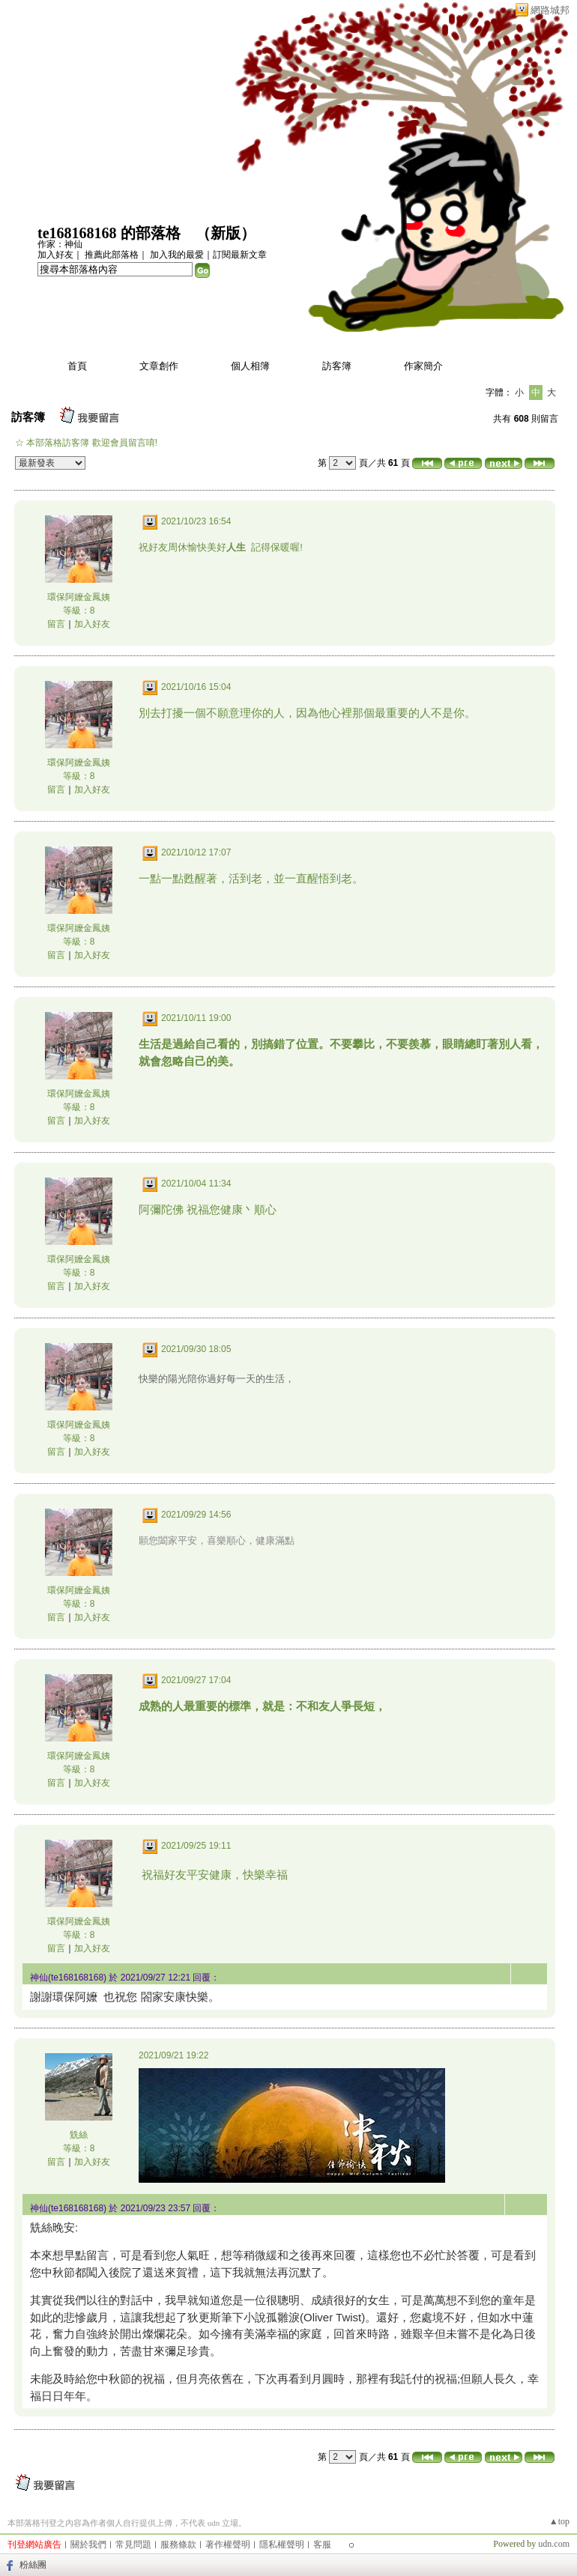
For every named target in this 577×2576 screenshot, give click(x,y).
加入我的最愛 (177, 254)
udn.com (554, 2544)
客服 (322, 2544)
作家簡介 (423, 366)
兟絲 (79, 2135)
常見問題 (133, 2544)
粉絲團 (32, 2565)
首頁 (77, 366)
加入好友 (55, 254)
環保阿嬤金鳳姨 (78, 597)
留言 (56, 624)
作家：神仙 (59, 244)
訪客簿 (336, 366)
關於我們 (88, 2544)
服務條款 (178, 2544)
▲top (559, 2521)
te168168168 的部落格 (109, 233)
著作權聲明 (227, 2544)
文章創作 (158, 366)
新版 (226, 233)
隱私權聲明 (281, 2544)
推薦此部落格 (112, 254)
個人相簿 (250, 366)
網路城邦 (550, 10)
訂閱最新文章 (240, 254)
